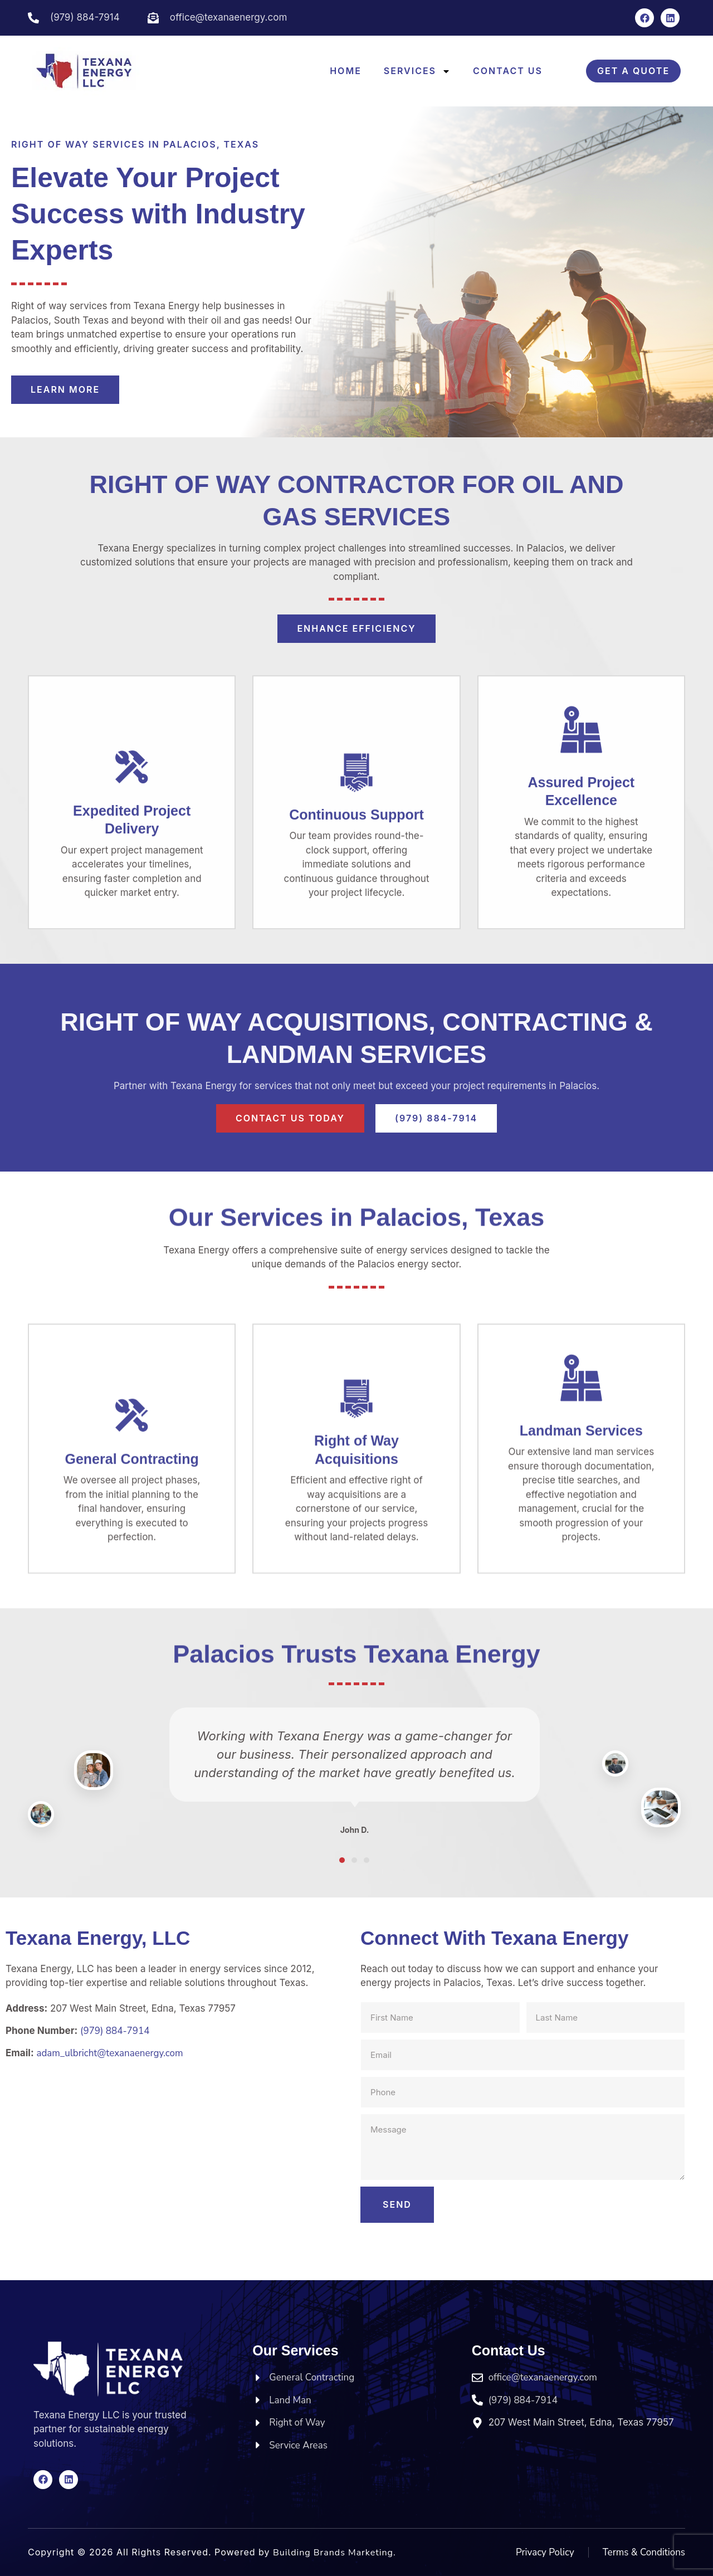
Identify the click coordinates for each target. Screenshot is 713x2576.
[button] (342, 1860)
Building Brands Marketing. (334, 2552)
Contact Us (508, 70)
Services (417, 71)
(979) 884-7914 (114, 2030)
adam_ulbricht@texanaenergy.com (109, 2053)
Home (346, 70)
